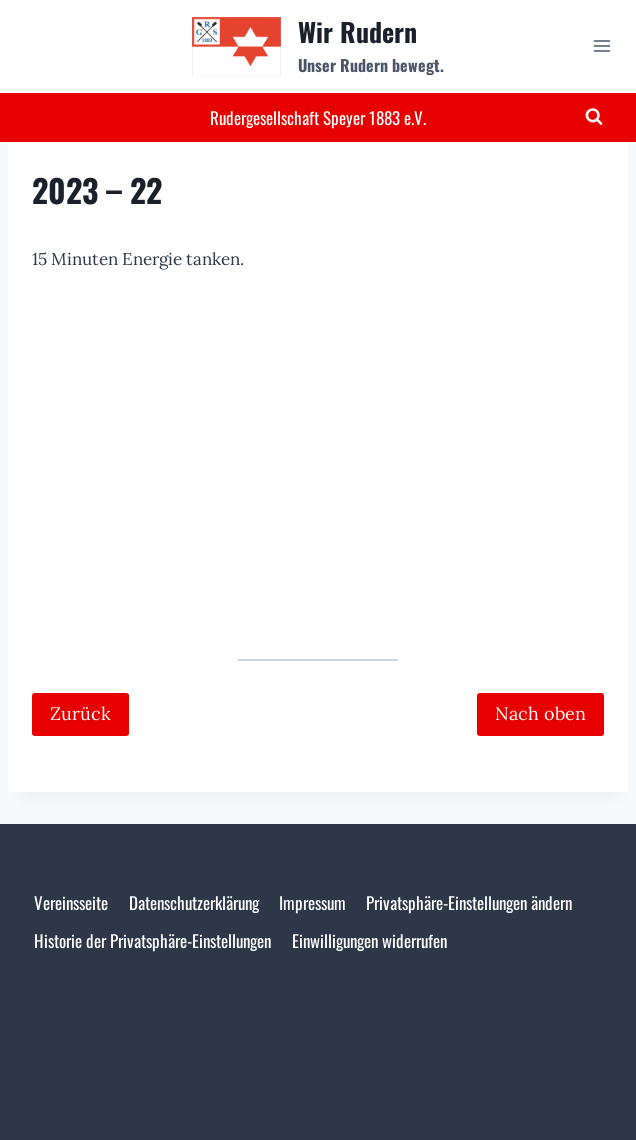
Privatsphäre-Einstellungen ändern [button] (469, 902)
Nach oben (540, 713)
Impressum (312, 902)
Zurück (80, 713)
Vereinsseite (71, 902)
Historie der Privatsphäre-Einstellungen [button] (152, 940)
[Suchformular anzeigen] (594, 117)
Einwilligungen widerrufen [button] (369, 940)
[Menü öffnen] (601, 46)
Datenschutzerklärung (194, 902)
